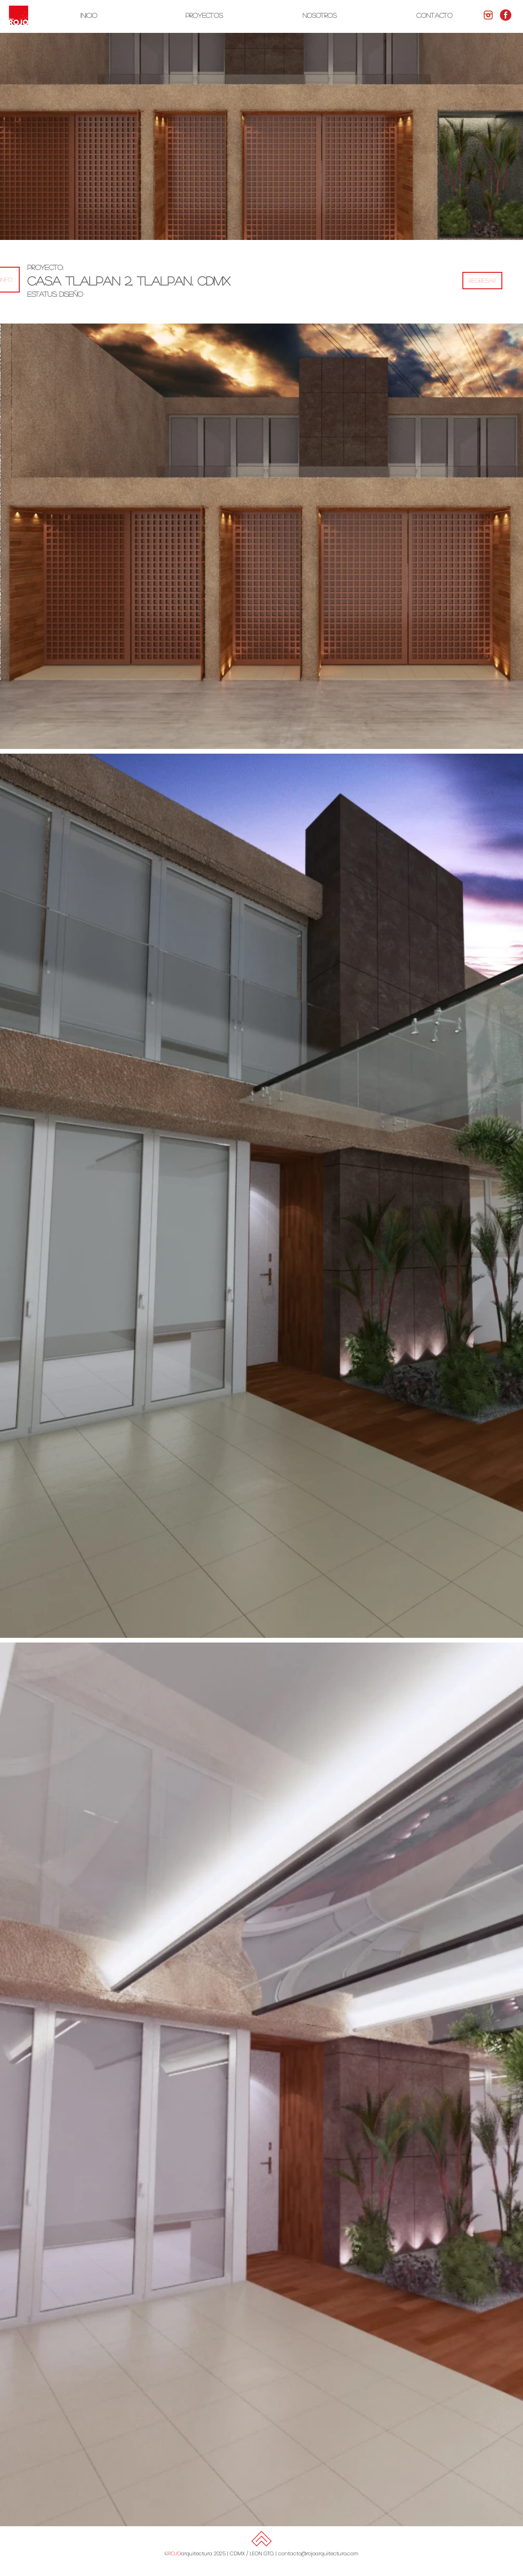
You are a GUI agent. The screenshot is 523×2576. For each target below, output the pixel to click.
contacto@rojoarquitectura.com (318, 2553)
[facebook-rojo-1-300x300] (506, 15)
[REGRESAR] (482, 280)
